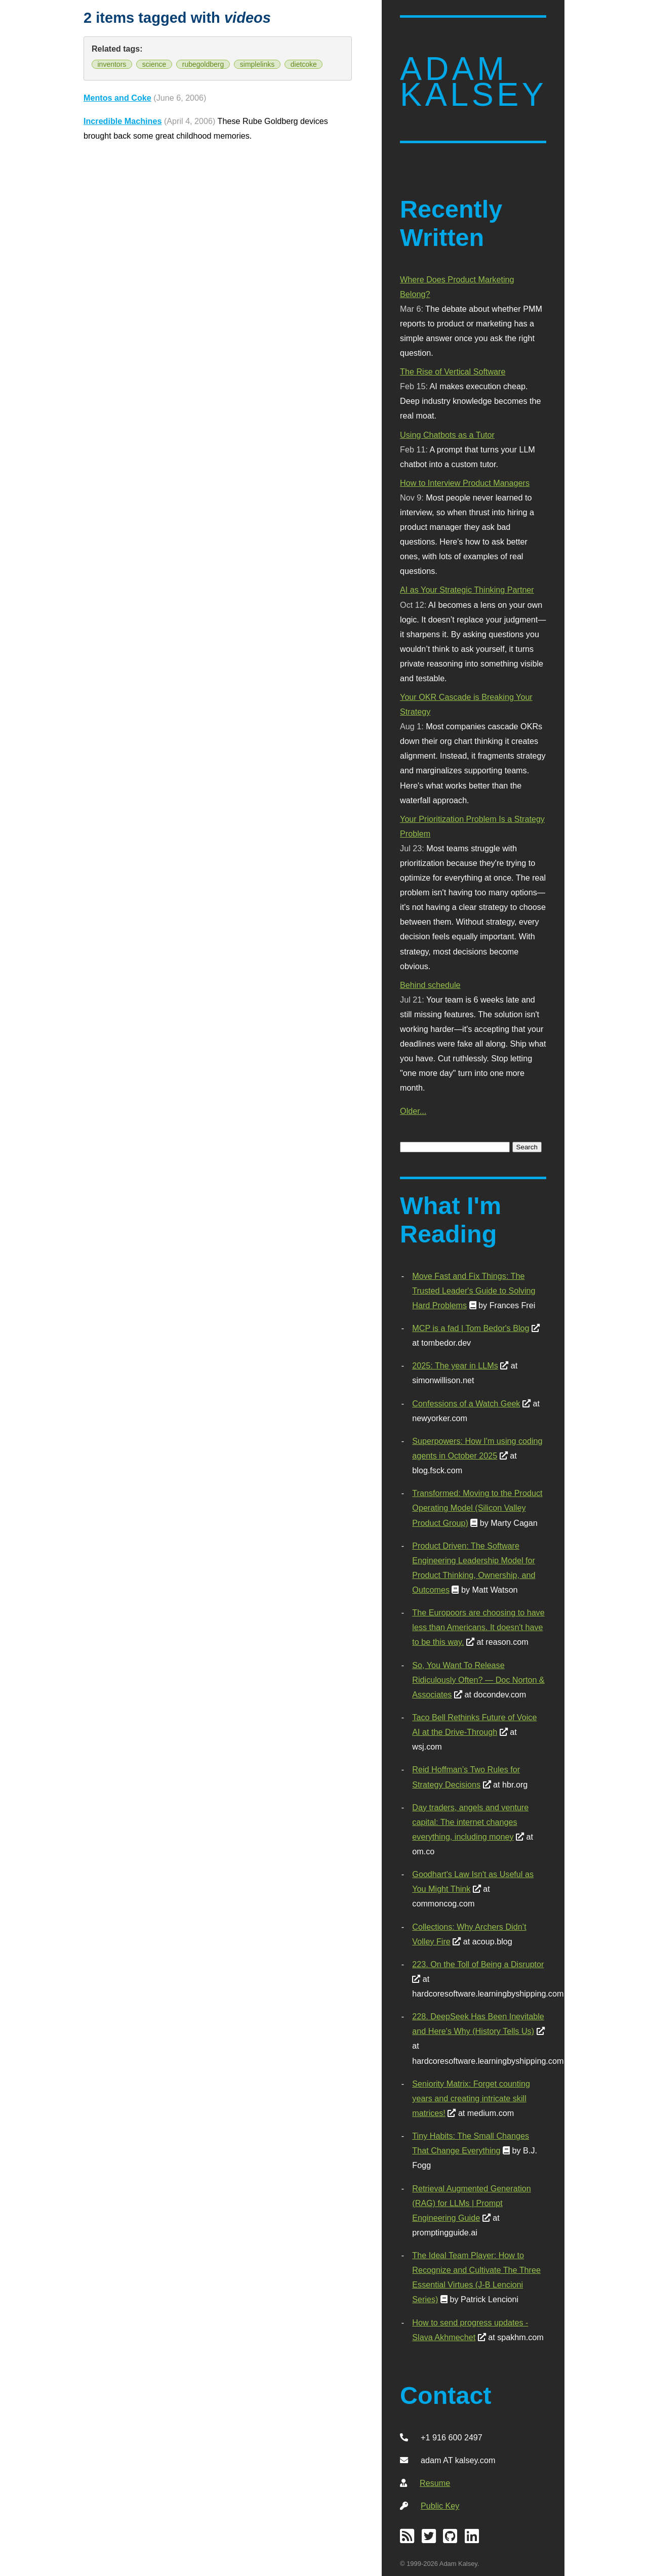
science (154, 64)
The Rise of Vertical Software (452, 371)
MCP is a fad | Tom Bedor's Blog (470, 1328)
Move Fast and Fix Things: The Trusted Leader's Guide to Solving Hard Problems (473, 1290)
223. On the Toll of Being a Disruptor (478, 1964)
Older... (413, 1110)
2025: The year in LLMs (455, 1365)
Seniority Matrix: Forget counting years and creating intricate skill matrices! (471, 2098)
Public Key (440, 2505)
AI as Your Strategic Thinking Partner (467, 589)
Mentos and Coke (117, 97)
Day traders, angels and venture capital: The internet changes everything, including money (470, 1822)
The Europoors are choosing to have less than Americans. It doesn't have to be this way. (478, 1627)
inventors (112, 64)
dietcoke (304, 64)
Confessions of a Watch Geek (466, 1403)
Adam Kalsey (473, 81)
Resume (435, 2482)
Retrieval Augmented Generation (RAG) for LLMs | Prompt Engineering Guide (471, 2203)
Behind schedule (430, 984)
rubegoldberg (203, 64)
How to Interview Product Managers (465, 482)
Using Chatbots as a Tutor (447, 434)
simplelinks (257, 64)
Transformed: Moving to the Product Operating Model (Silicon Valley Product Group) (477, 1507)
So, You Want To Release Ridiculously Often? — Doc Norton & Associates (478, 1679)
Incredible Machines (122, 121)
